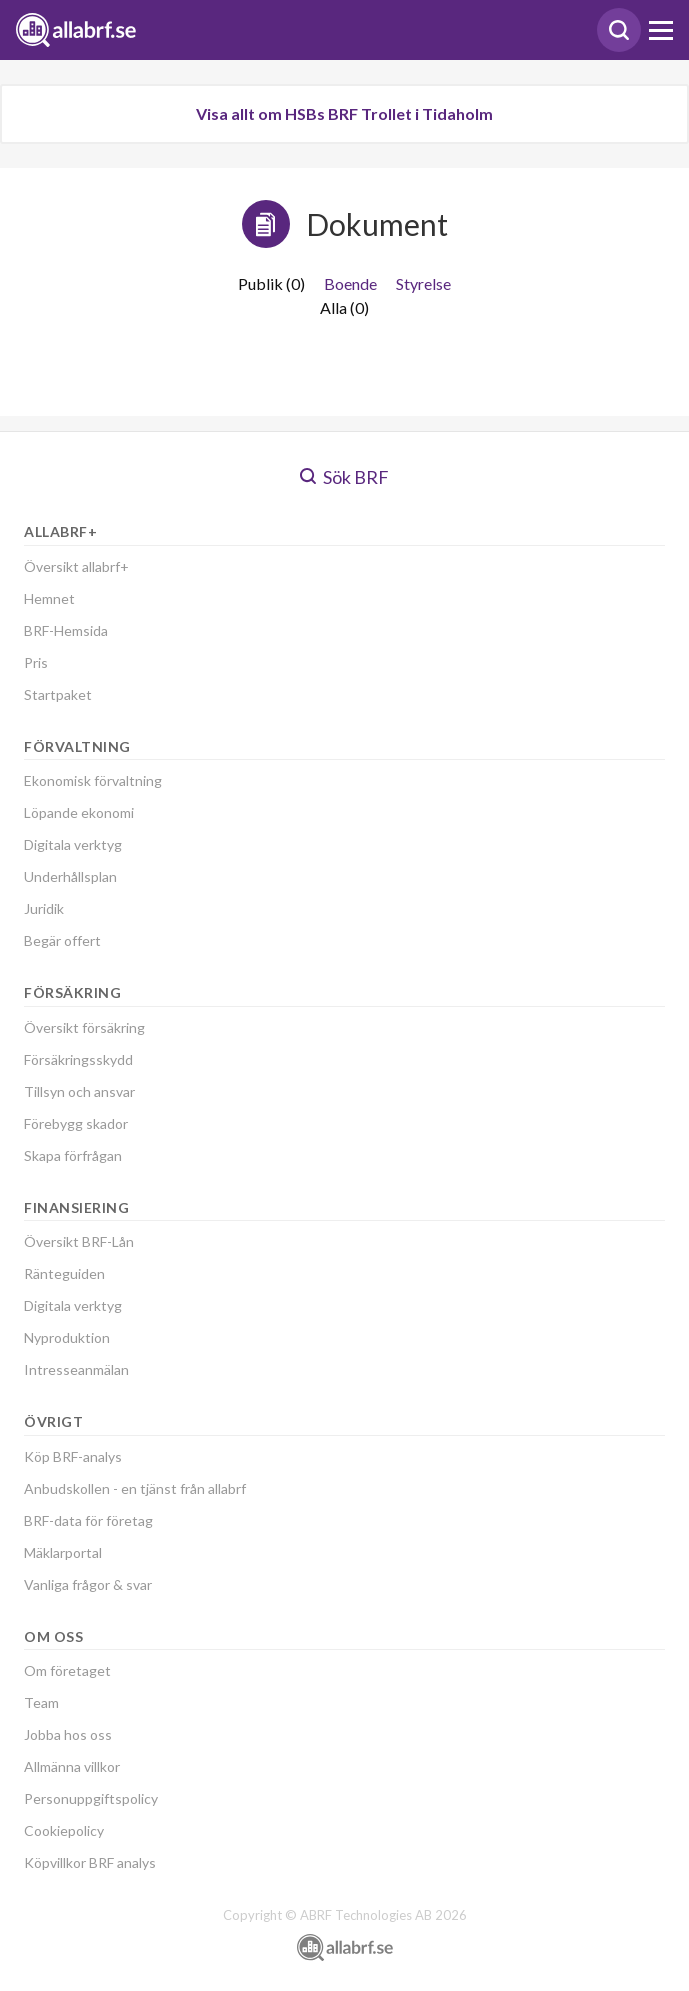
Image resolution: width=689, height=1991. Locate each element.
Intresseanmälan (76, 1369)
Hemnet (49, 598)
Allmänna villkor (72, 1766)
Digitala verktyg (73, 844)
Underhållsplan (70, 876)
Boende (350, 283)
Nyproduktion (67, 1337)
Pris (36, 662)
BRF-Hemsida (66, 630)
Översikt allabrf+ (76, 566)
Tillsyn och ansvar (79, 1091)
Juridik (44, 908)
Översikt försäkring (84, 1027)
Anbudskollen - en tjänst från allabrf (135, 1488)
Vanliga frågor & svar (88, 1584)
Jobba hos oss (68, 1734)
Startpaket (58, 694)
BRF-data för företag (88, 1520)
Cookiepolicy (64, 1830)
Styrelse (423, 283)
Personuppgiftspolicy (91, 1798)
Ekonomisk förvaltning (93, 780)
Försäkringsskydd (78, 1059)
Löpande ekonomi (79, 812)
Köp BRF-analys (73, 1456)
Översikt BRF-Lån (79, 1241)
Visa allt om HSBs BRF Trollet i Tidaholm (344, 113)
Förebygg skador (76, 1123)
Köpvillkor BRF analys (90, 1862)
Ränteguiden (64, 1273)
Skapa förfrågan (73, 1155)
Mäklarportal (63, 1552)
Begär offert (62, 940)
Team (41, 1702)
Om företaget (67, 1670)
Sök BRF (344, 477)
